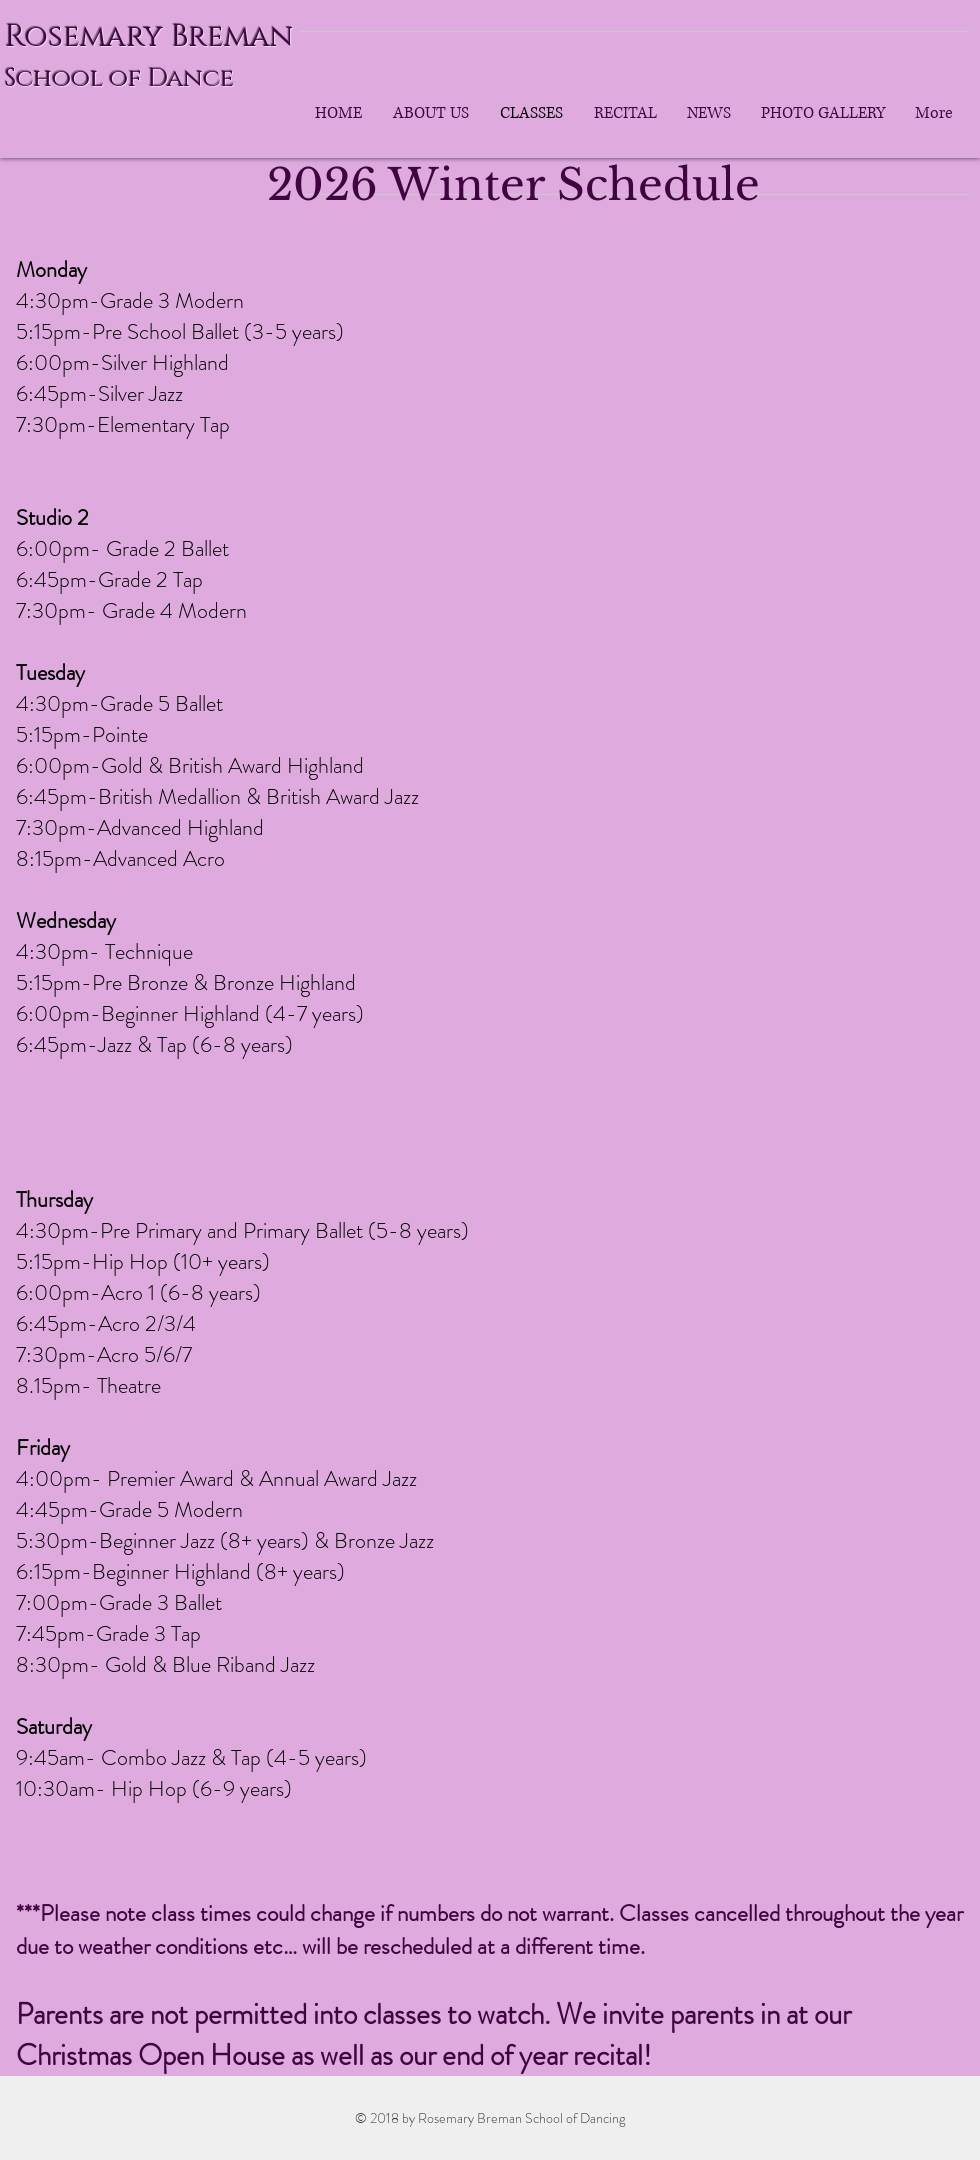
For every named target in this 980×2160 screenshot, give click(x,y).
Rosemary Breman (149, 37)
